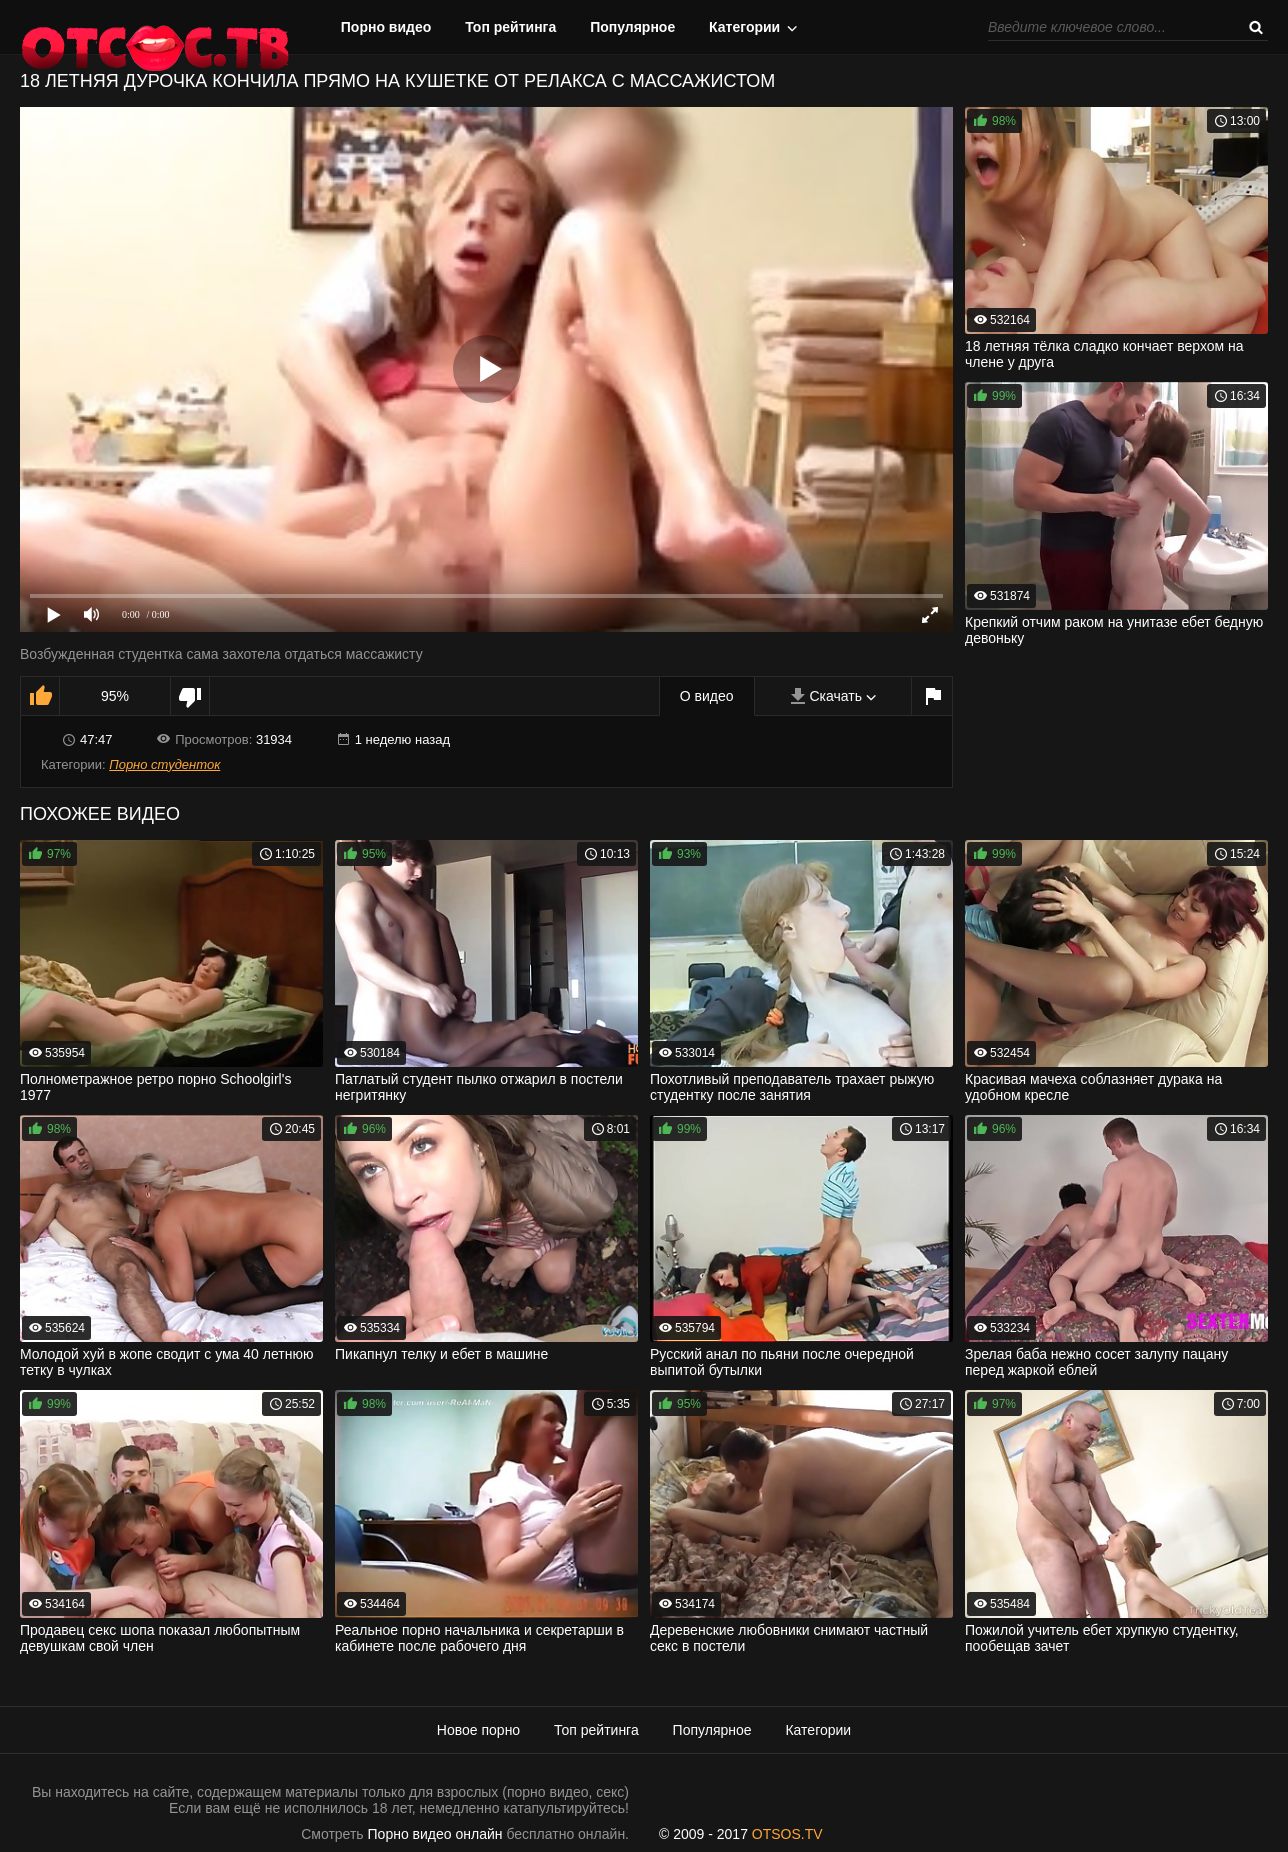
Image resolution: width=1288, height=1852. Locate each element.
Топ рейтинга (510, 27)
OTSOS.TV (787, 1834)
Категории (744, 27)
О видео (707, 696)
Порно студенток (164, 764)
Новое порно (478, 1730)
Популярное (632, 27)
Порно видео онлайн (435, 1834)
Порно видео (386, 27)
